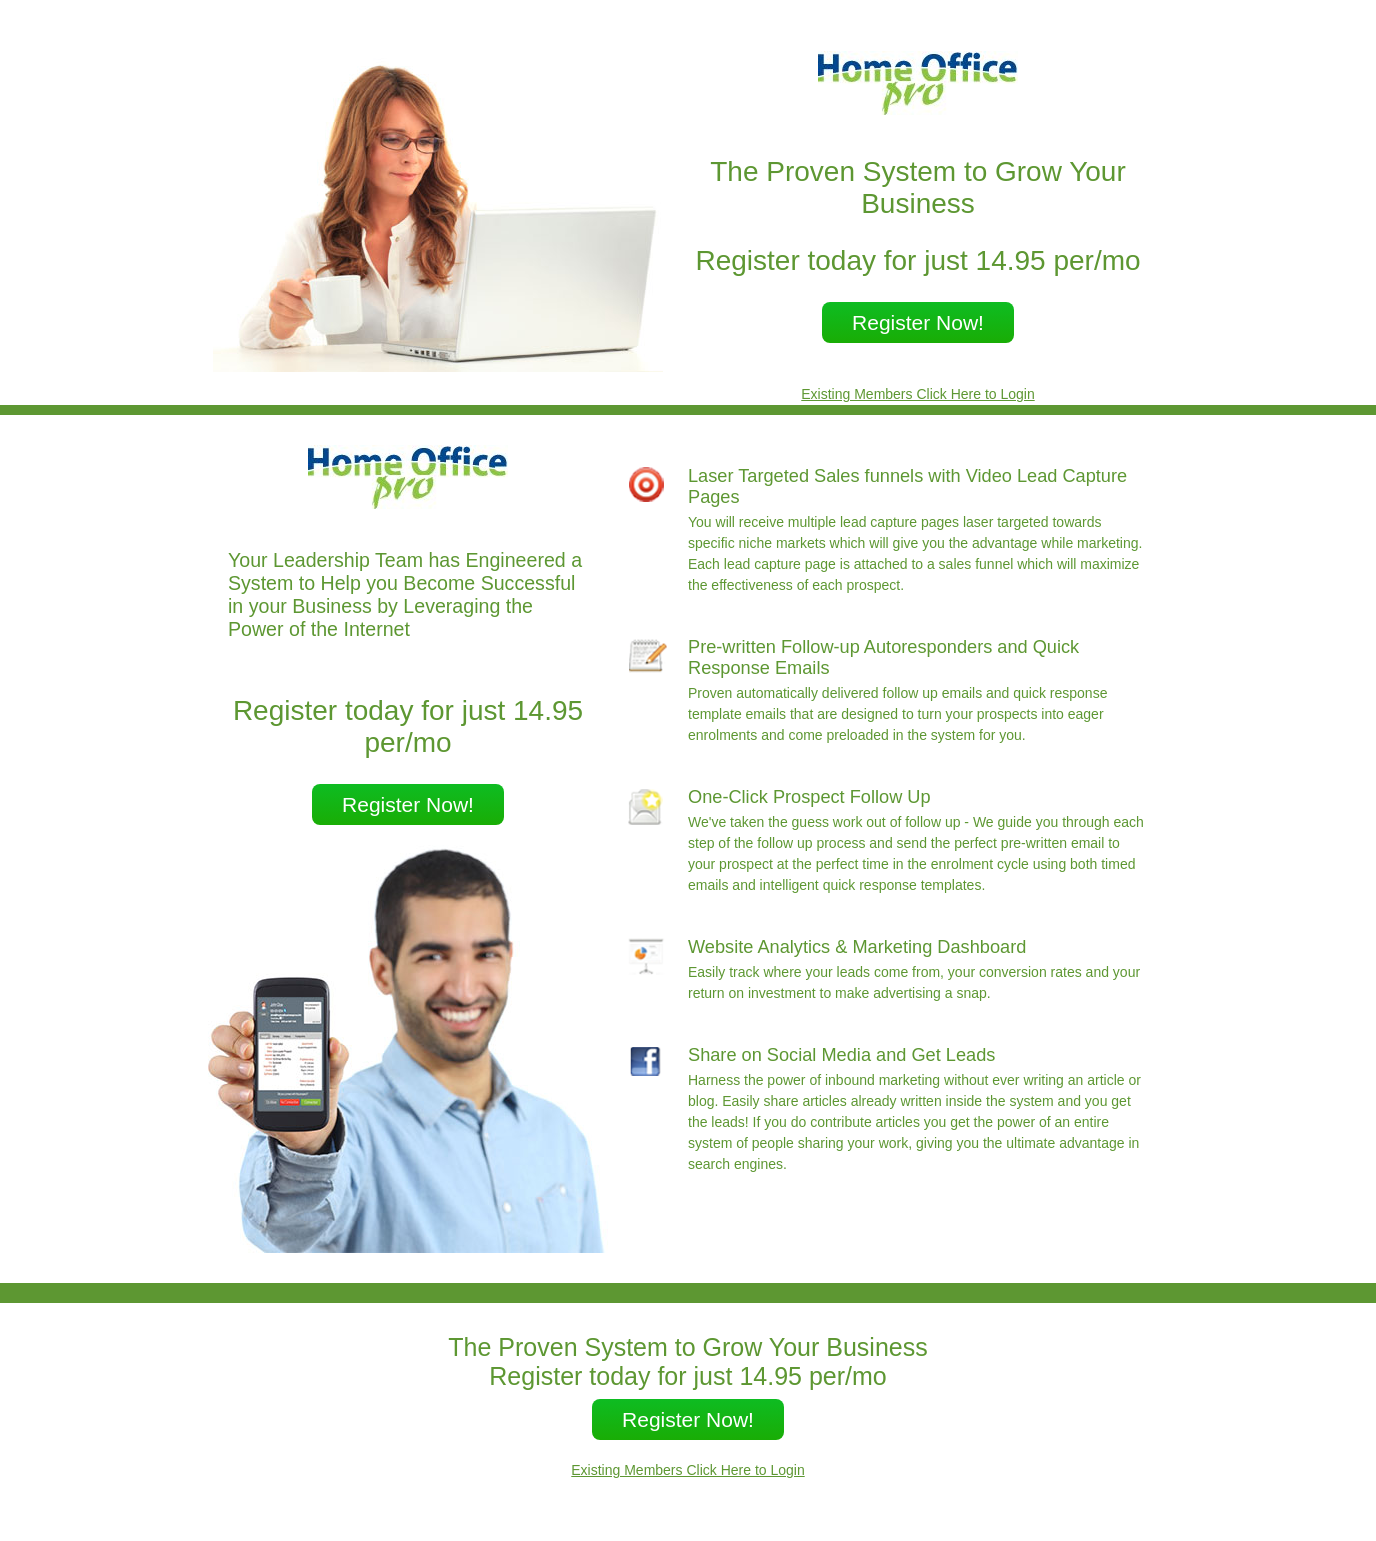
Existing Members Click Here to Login (917, 394)
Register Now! (918, 322)
